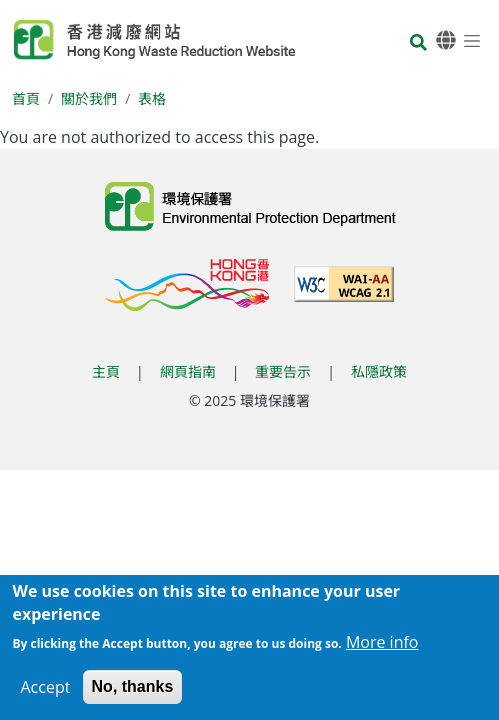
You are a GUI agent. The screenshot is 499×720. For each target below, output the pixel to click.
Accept (45, 692)
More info (382, 647)
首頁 (26, 98)
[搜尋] (418, 43)
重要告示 (283, 371)
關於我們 (89, 98)
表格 (152, 98)
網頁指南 (188, 371)
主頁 (106, 371)
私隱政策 (379, 371)
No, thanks (133, 691)
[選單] (472, 40)
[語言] (446, 40)
